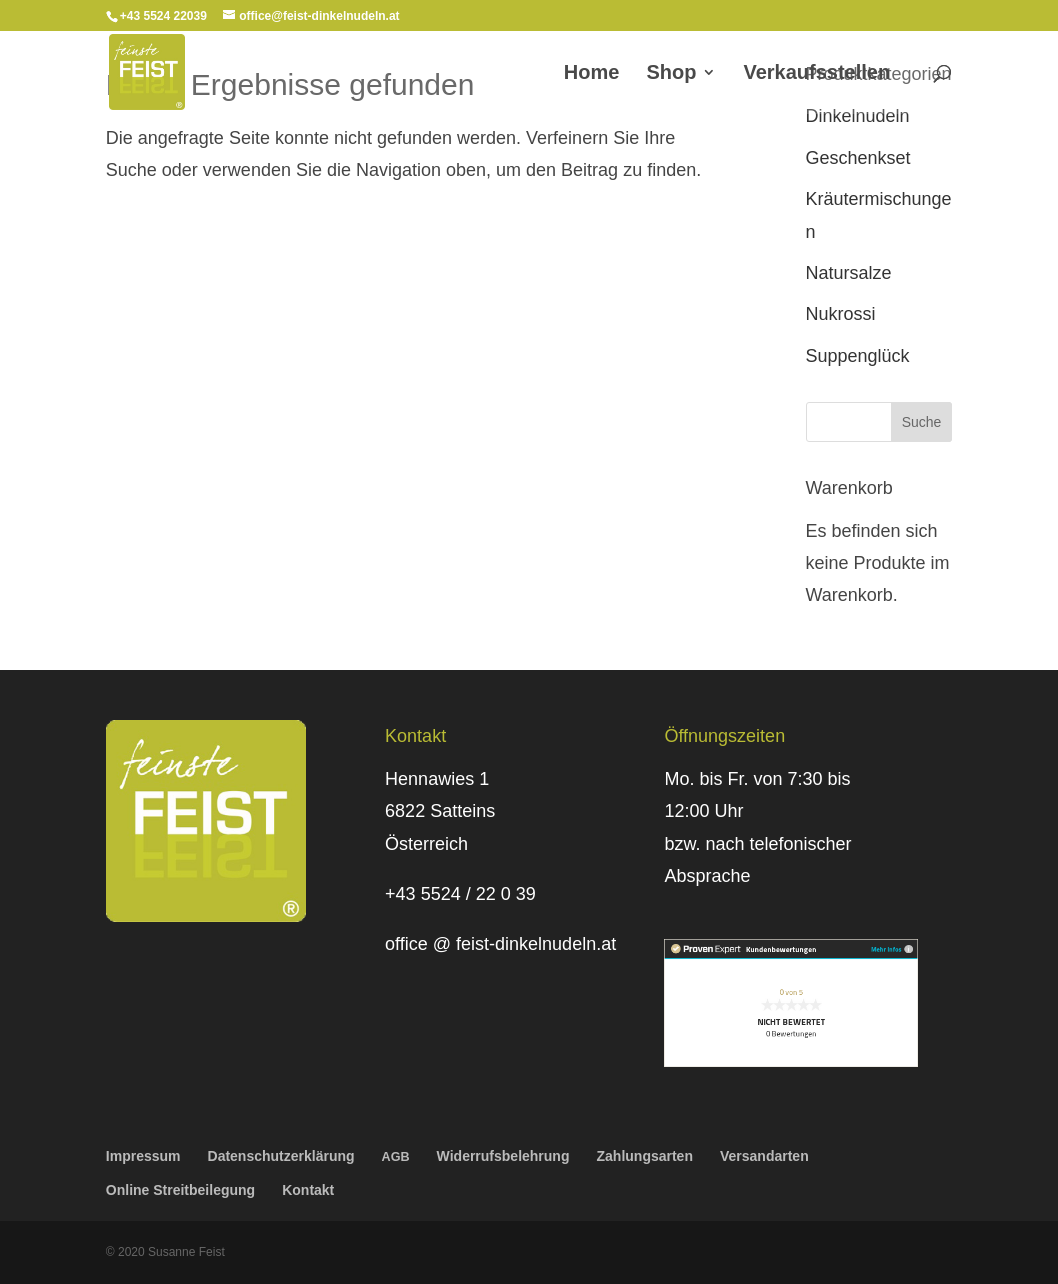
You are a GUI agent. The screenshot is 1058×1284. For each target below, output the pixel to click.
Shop (671, 74)
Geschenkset (858, 158)
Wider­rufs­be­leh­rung (503, 1156)
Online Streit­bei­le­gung (180, 1190)
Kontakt (308, 1190)
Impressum (143, 1156)
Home (592, 74)
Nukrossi (841, 314)
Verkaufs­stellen (816, 74)
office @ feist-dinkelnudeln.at (500, 944)
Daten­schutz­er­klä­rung (281, 1156)
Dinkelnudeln (858, 116)
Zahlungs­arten (645, 1156)
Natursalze (849, 273)
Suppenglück (858, 356)
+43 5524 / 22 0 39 (460, 894)
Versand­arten (764, 1156)
